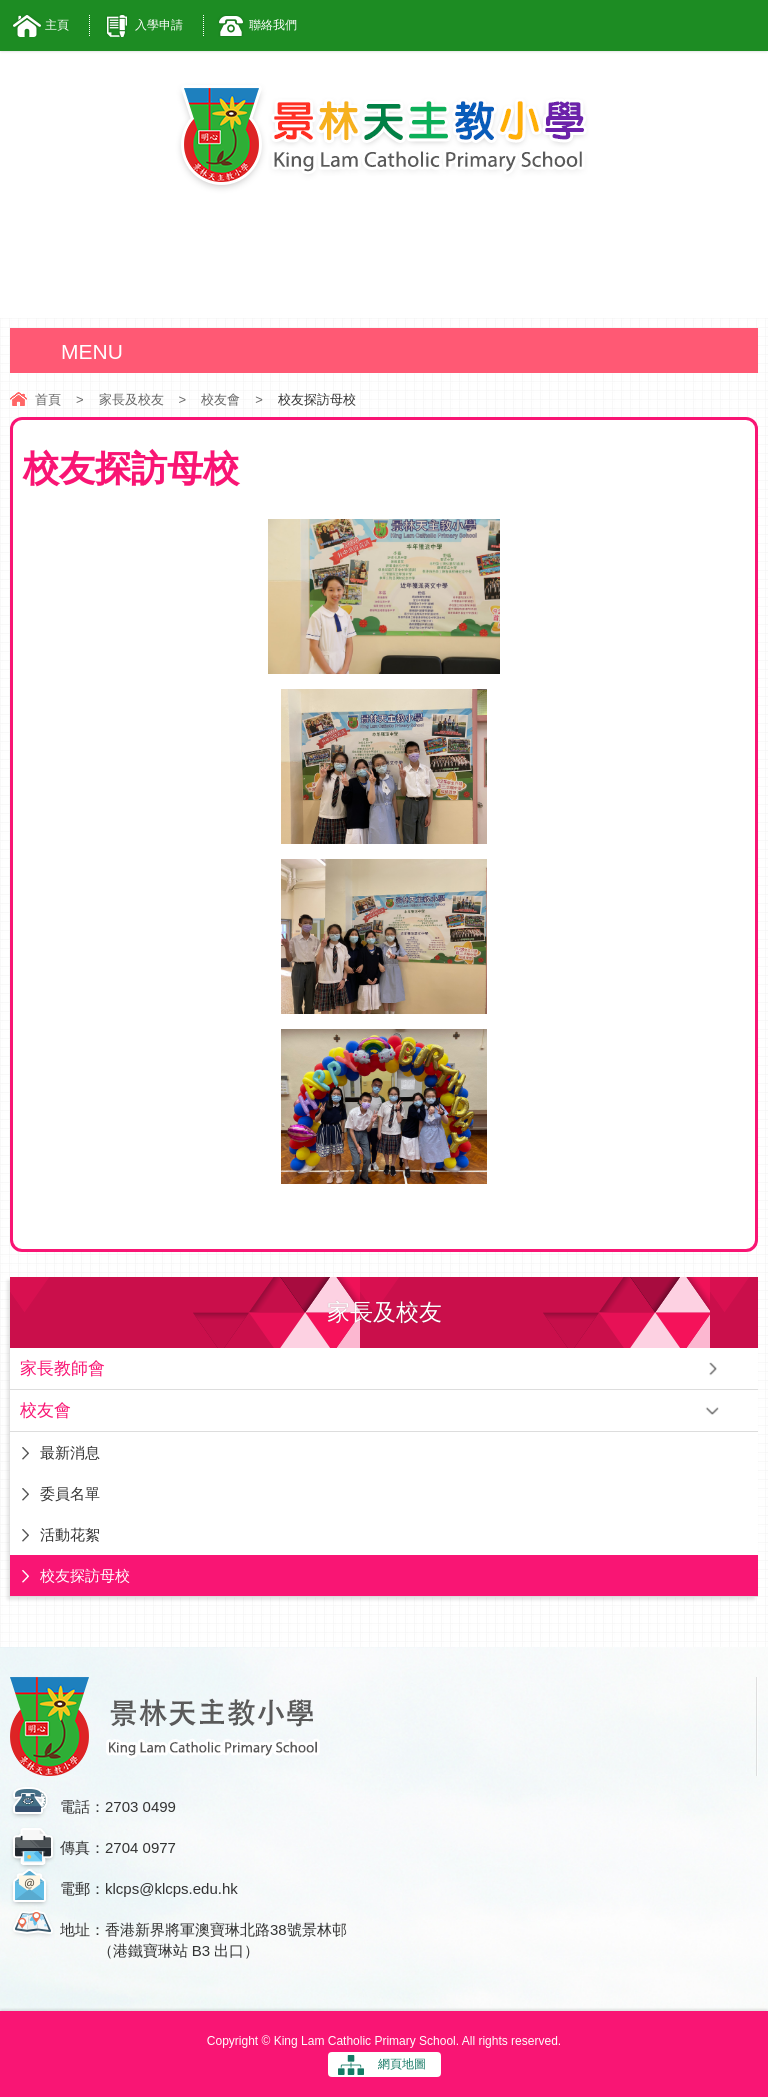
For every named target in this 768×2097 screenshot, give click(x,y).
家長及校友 (131, 399)
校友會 (220, 399)
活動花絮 (70, 1534)
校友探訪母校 (85, 1575)
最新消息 (70, 1452)
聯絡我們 (273, 25)
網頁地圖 (402, 2064)
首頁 (48, 399)
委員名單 (70, 1493)
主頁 (57, 25)
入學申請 (159, 25)
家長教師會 (62, 1368)
